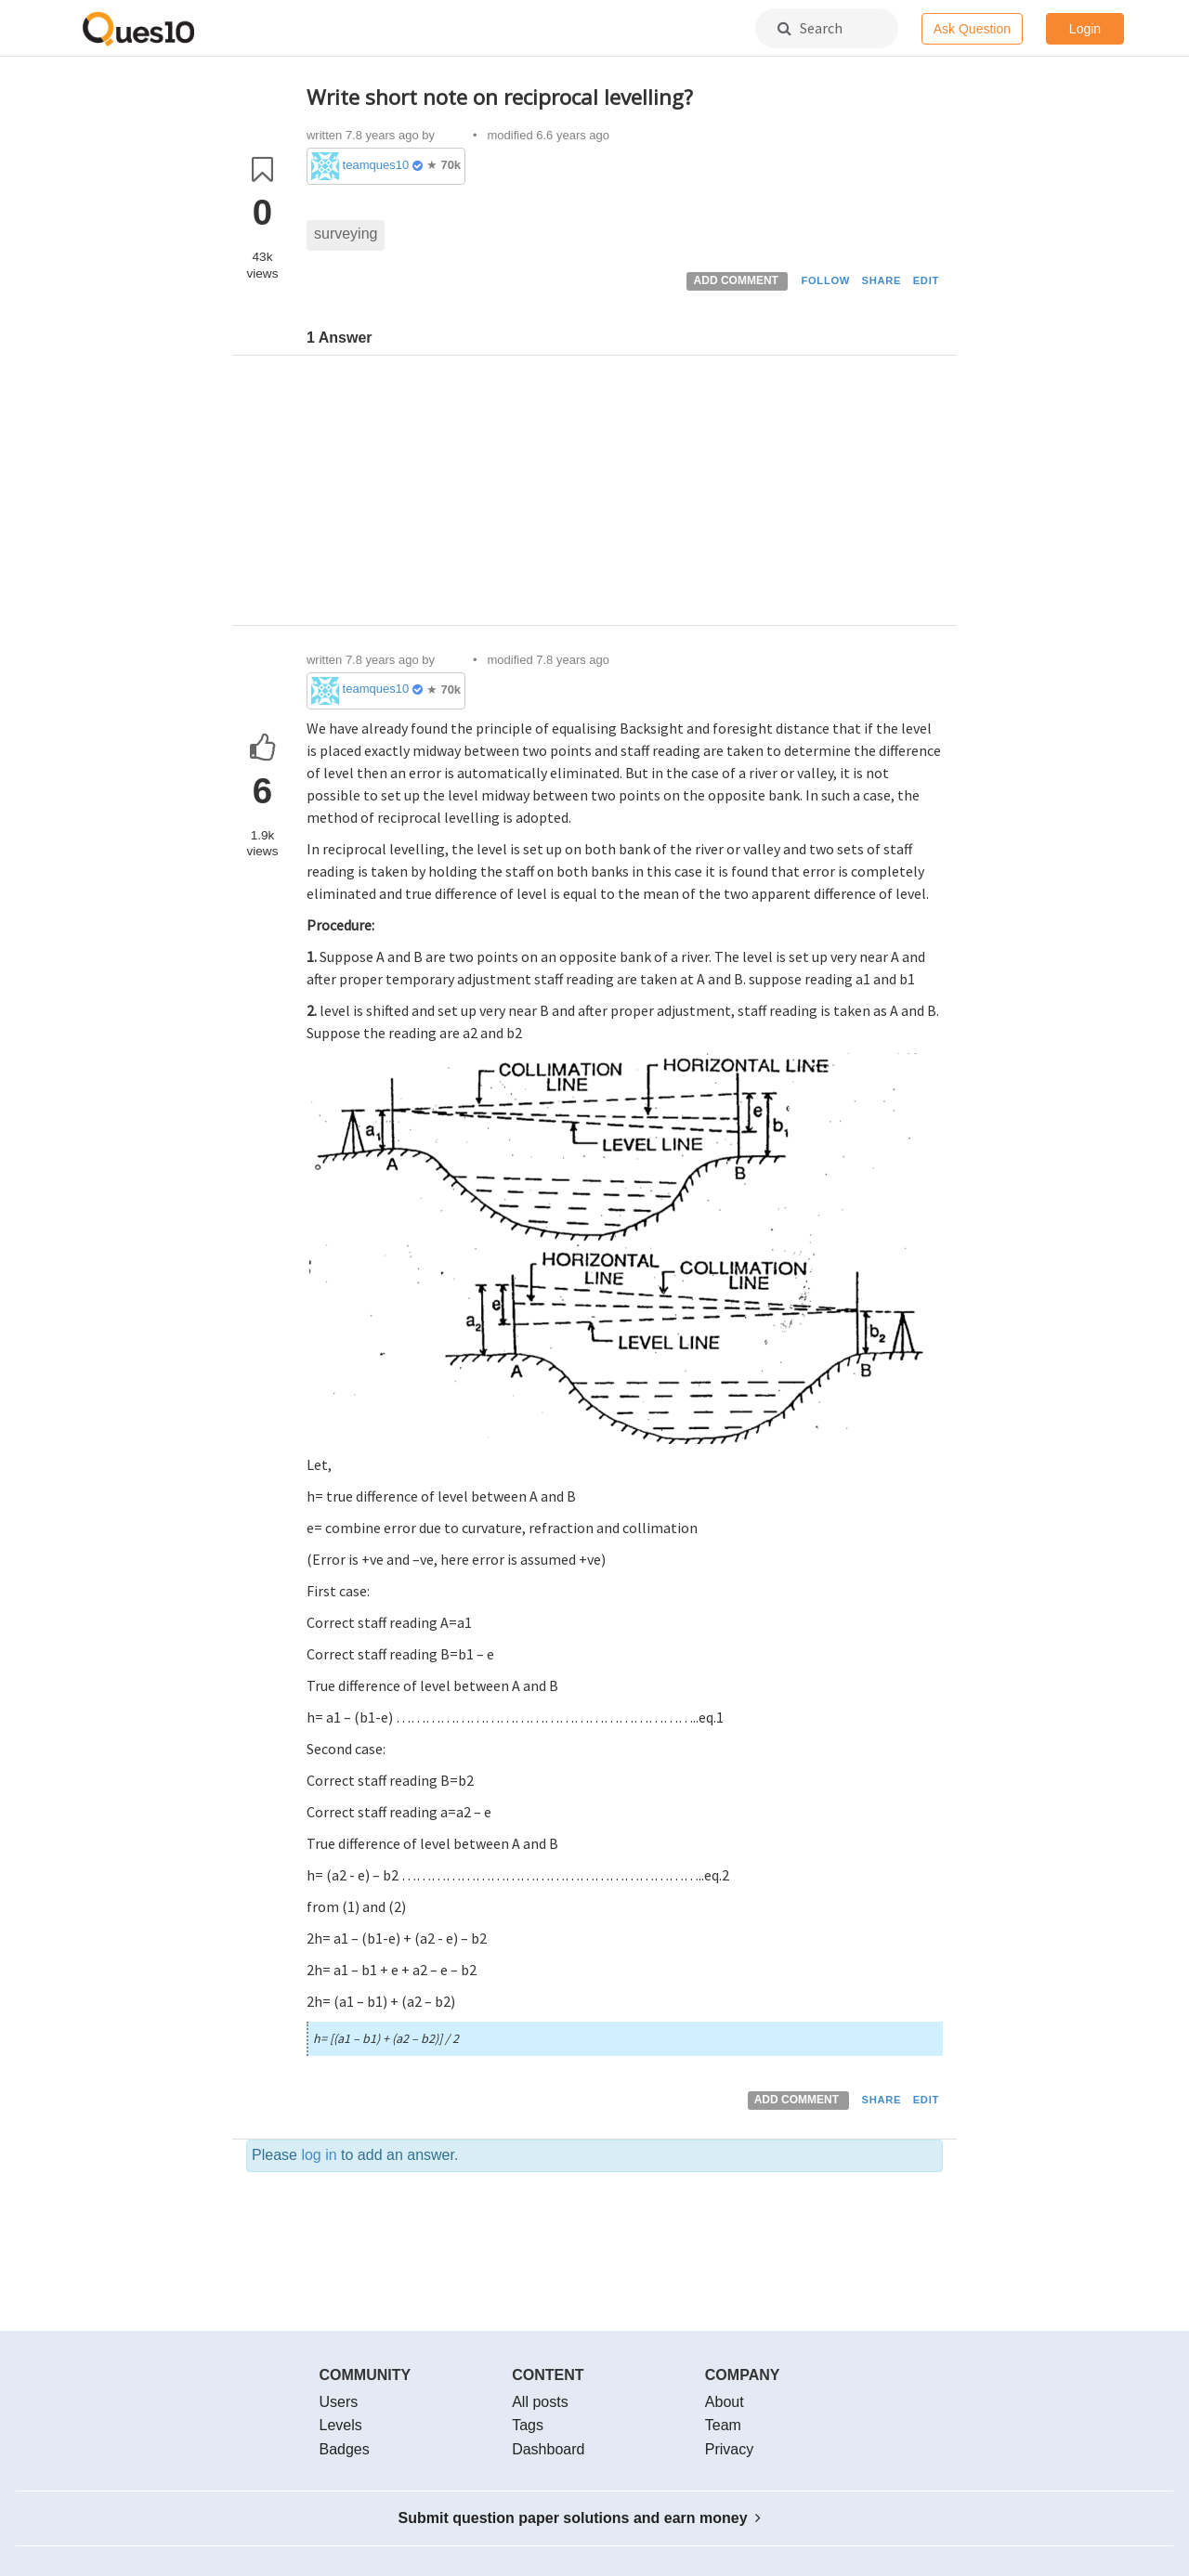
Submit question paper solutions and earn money (580, 2518)
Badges (345, 2449)
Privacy (729, 2449)
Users (339, 2402)
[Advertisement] (625, 495)
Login (1085, 28)
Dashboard (548, 2449)
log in (318, 2155)
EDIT (926, 280)
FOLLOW (825, 280)
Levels (341, 2425)
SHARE (882, 280)
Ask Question (972, 28)
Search (810, 28)
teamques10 (376, 165)
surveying (345, 233)
